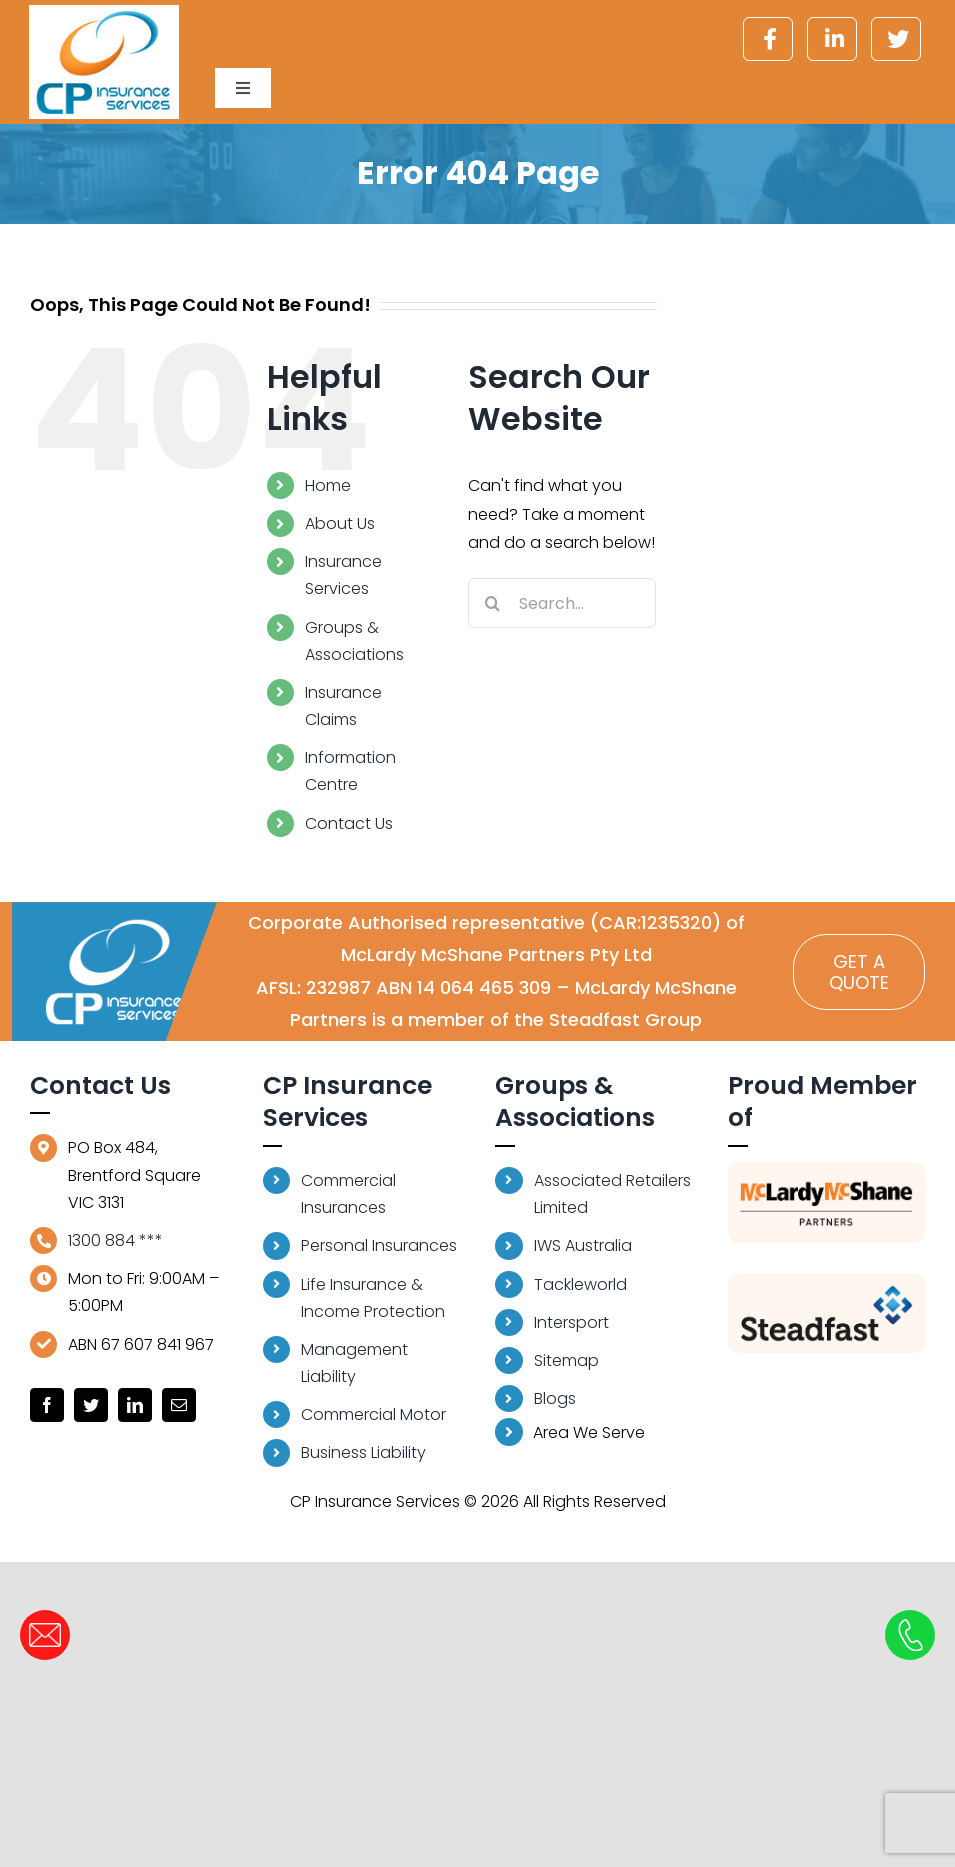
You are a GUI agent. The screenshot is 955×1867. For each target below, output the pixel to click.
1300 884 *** (115, 1240)
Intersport (571, 1322)
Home (328, 485)
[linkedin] (135, 1405)
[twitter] (91, 1405)
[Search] (493, 603)
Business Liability (363, 1452)
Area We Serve (570, 1432)
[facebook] (47, 1405)
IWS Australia (583, 1245)
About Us (340, 523)
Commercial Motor (373, 1414)
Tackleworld (580, 1284)
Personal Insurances (379, 1245)
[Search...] (562, 603)
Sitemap (566, 1360)
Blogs (555, 1398)
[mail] (179, 1405)
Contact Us (349, 823)
